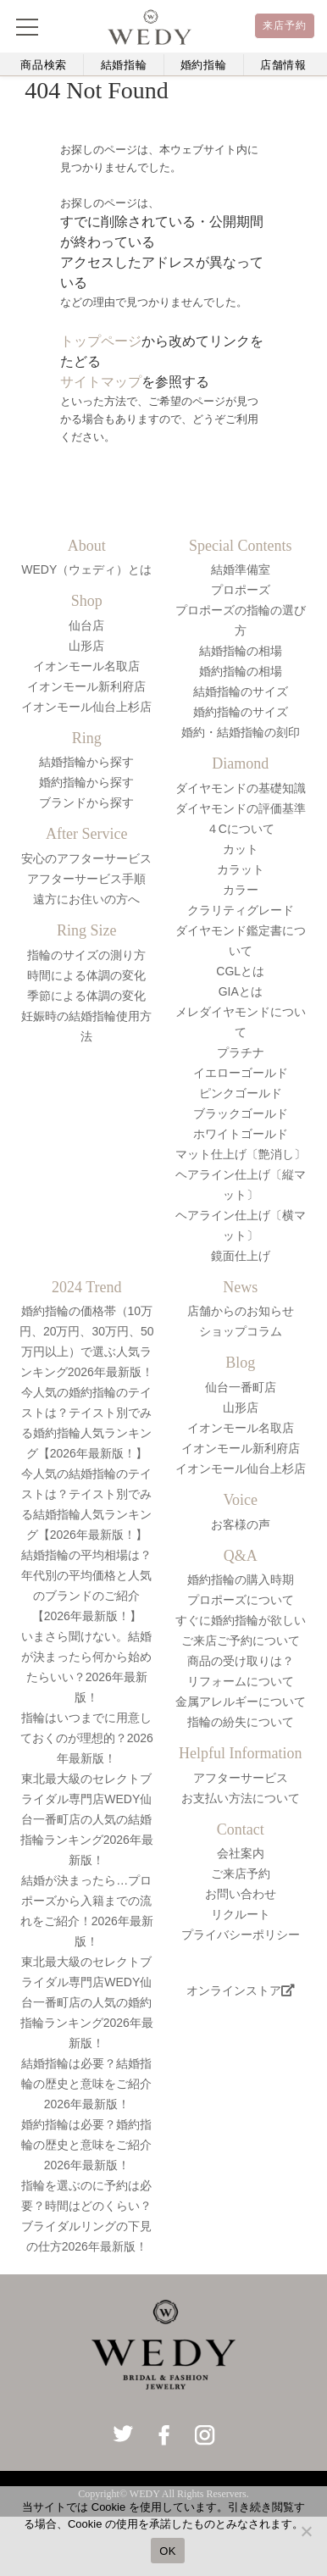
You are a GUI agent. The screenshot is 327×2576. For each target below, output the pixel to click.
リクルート (240, 1914)
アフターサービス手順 (86, 879)
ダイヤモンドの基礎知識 (240, 788)
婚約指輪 (203, 64)
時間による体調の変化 (86, 975)
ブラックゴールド (240, 1113)
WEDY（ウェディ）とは (86, 569)
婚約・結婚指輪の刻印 (240, 732)
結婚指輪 (124, 64)
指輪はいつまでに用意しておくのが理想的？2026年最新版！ (86, 1738)
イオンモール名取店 (86, 666)
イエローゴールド (240, 1073)
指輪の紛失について (240, 1722)
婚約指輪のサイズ (240, 712)
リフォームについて (240, 1681)
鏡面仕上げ (240, 1256)
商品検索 (43, 64)
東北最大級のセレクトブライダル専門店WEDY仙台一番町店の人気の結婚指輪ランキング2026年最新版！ (86, 1819)
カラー (240, 890)
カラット (240, 869)
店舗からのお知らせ (240, 1311)
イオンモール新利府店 (86, 686)
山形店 (86, 645)
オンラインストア (240, 1990)
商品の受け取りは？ (240, 1661)
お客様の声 (240, 1524)
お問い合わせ (240, 1894)
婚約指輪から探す (86, 782)
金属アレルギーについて (240, 1701)
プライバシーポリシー (240, 1934)
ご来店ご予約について (240, 1640)
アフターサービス (240, 1778)
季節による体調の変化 (86, 995)
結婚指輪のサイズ (240, 691)
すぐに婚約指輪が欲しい (240, 1620)
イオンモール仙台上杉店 (86, 706)
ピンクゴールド (240, 1093)
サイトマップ (100, 382)
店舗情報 (283, 64)
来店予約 (285, 25)
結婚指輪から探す (86, 762)
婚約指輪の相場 (240, 671)
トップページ (100, 341)
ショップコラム (240, 1331)
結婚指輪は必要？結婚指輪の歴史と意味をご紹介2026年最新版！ (86, 2084)
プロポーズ (240, 590)
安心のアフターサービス (86, 858)
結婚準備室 (240, 569)
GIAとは (241, 991)
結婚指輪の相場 (240, 651)
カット (240, 849)
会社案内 (240, 1853)
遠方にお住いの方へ (86, 899)
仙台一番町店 (240, 1387)
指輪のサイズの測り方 (86, 955)
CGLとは (240, 971)
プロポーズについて (240, 1600)
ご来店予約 (240, 1873)
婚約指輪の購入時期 (240, 1579)
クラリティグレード (240, 910)
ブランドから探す (86, 802)
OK (167, 2551)
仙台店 (86, 625)
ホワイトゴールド (240, 1134)
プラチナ (240, 1052)
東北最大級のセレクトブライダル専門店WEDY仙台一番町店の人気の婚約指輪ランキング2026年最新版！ (86, 2002)
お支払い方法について (240, 1798)
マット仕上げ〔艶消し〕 (240, 1154)
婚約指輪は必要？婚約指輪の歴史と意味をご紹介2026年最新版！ (86, 2145)
